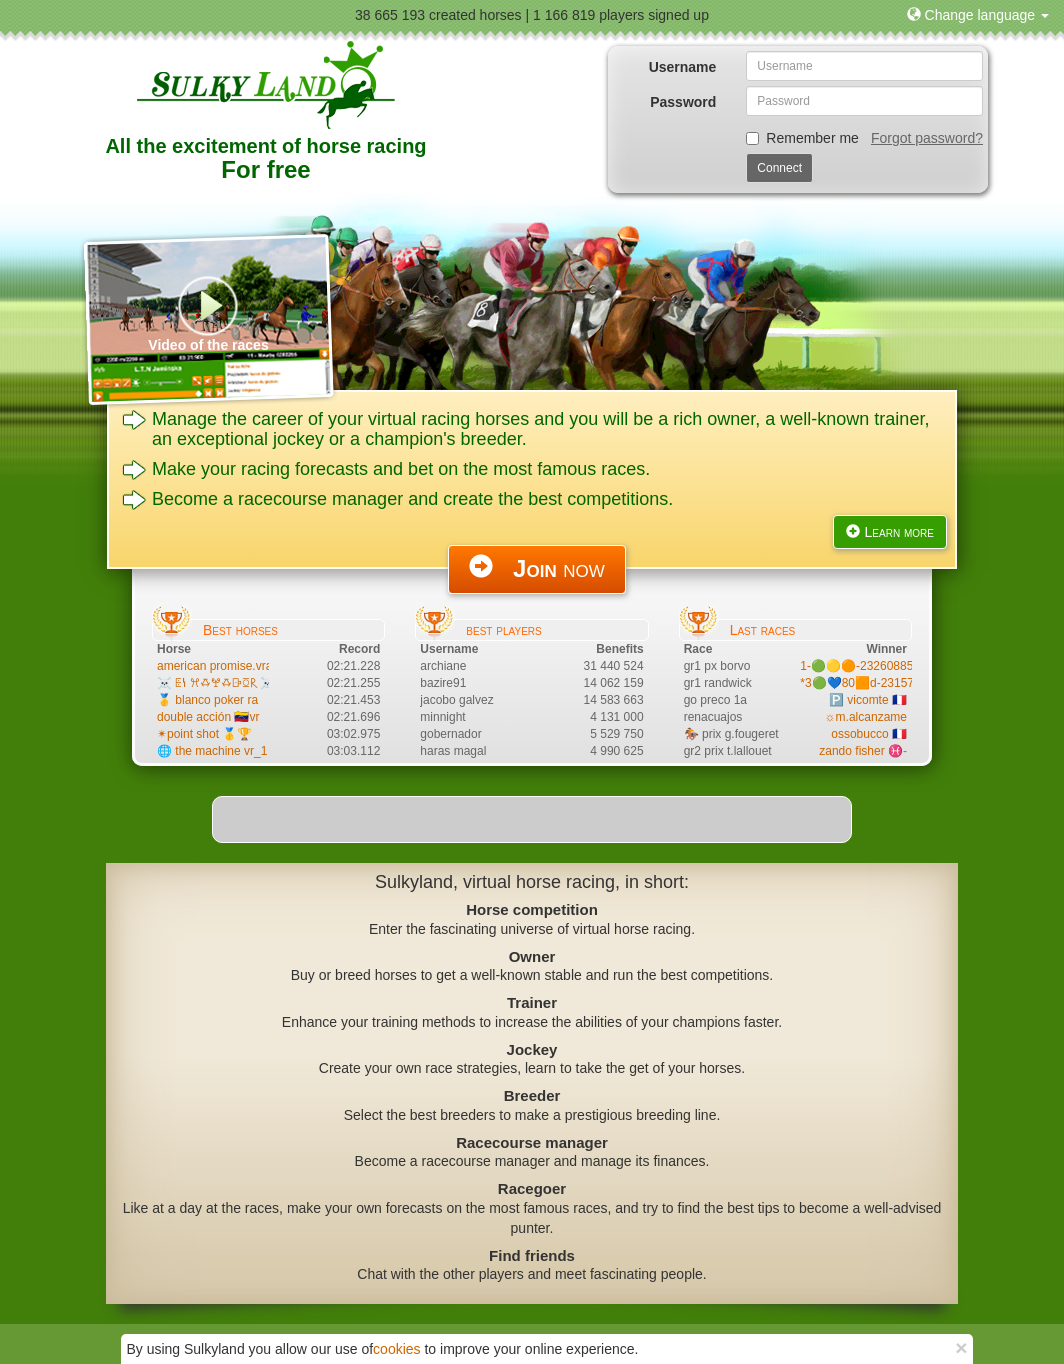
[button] (978, 15)
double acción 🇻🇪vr (208, 717)
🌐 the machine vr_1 (212, 751)
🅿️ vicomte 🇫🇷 (868, 700)
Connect (779, 168)
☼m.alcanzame (866, 717)
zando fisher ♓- (863, 751)
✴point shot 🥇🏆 (204, 734)
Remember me (802, 138)
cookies (396, 1349)
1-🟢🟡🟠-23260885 (856, 666)
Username (683, 67)
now (537, 568)
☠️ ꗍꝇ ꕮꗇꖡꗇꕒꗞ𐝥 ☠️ (216, 683)
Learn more (890, 532)
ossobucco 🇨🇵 (869, 734)
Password (683, 102)
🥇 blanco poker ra (207, 700)
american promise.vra (214, 666)
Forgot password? (927, 138)
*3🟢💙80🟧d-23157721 (867, 683)
